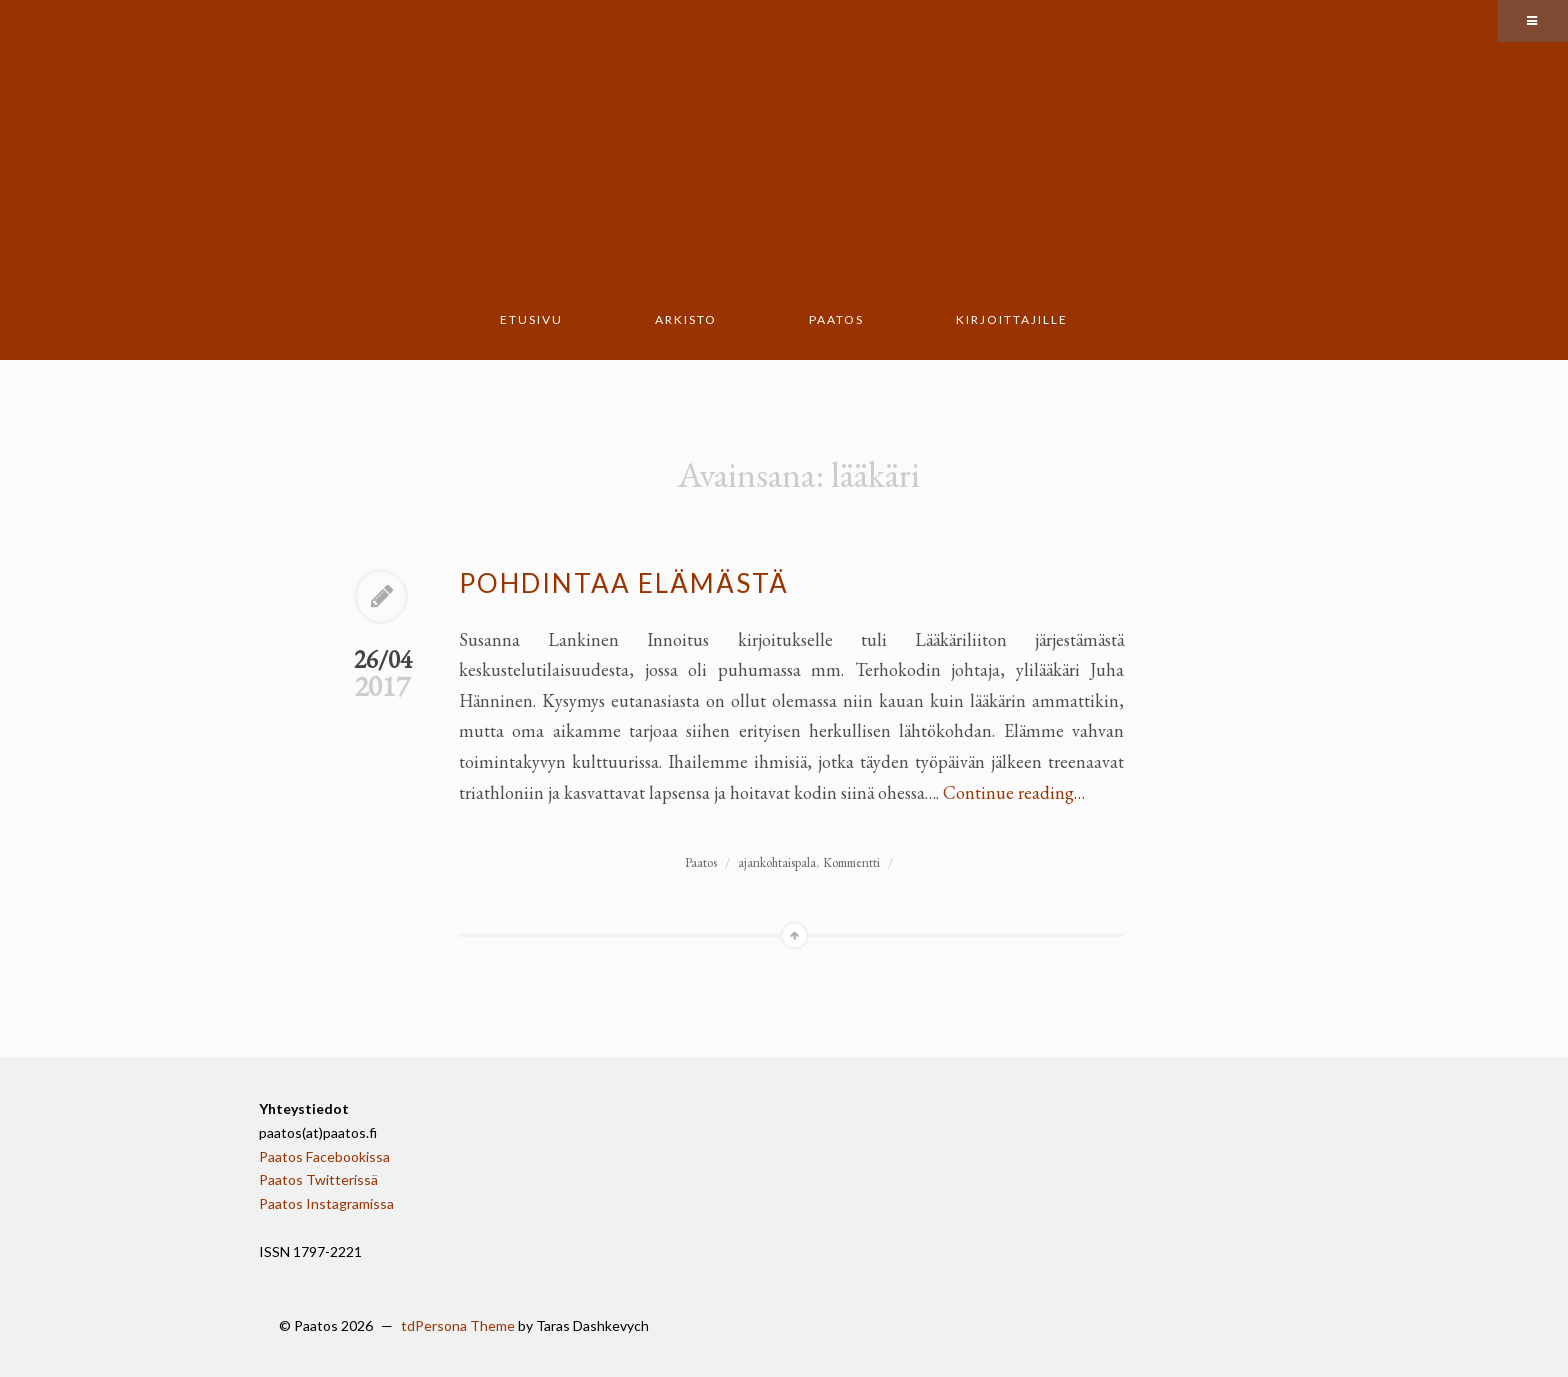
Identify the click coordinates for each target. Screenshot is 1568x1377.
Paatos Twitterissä (318, 1179)
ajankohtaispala (777, 862)
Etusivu (531, 319)
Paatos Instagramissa (326, 1203)
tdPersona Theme (458, 1325)
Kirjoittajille (1012, 319)
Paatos (836, 319)
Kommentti (851, 862)
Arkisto (686, 319)
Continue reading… (1014, 792)
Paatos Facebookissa (324, 1156)
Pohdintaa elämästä (624, 583)
